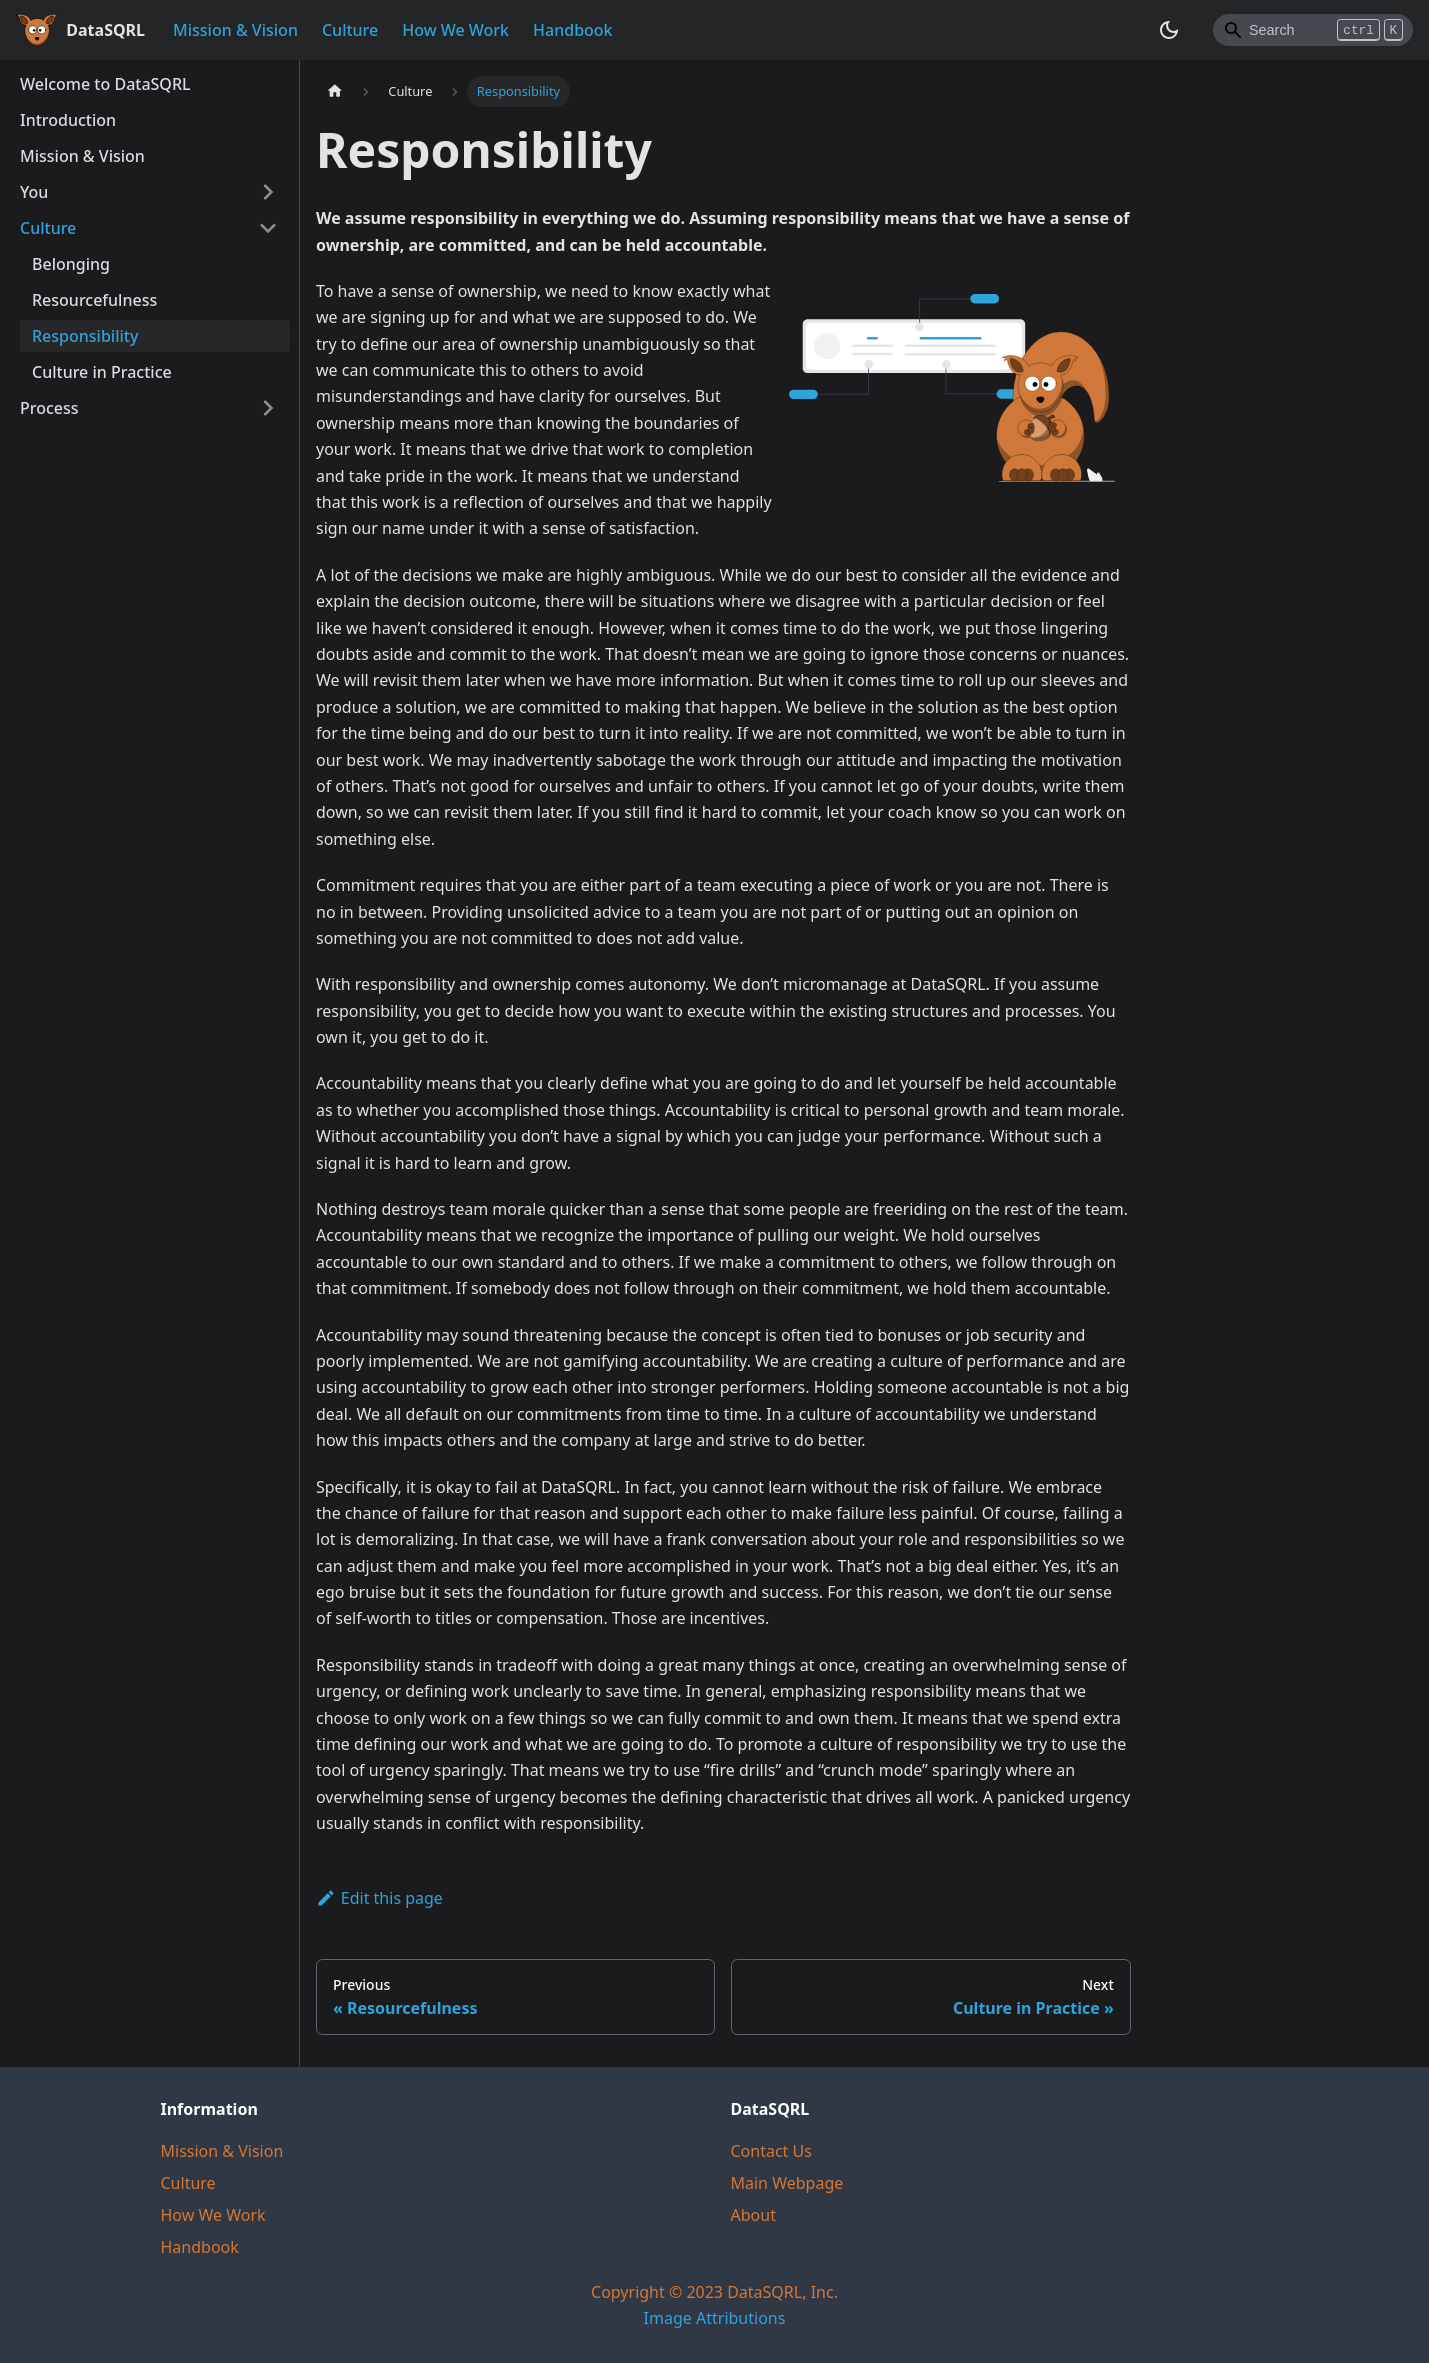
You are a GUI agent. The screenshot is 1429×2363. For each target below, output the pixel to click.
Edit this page (379, 1898)
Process (49, 408)
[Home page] (335, 91)
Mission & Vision (235, 30)
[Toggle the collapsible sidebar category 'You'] (268, 192)
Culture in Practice (102, 372)
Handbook (573, 30)
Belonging (71, 264)
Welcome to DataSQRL (105, 84)
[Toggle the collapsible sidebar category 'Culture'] (268, 228)
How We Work (455, 30)
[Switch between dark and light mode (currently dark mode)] (1169, 30)
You (34, 192)
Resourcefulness (94, 300)
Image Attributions (715, 2318)
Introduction (68, 120)
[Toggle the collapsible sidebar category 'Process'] (268, 408)
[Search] (1313, 30)
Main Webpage (787, 2183)
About (753, 2215)
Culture (350, 30)
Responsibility (85, 336)
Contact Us (771, 2151)
